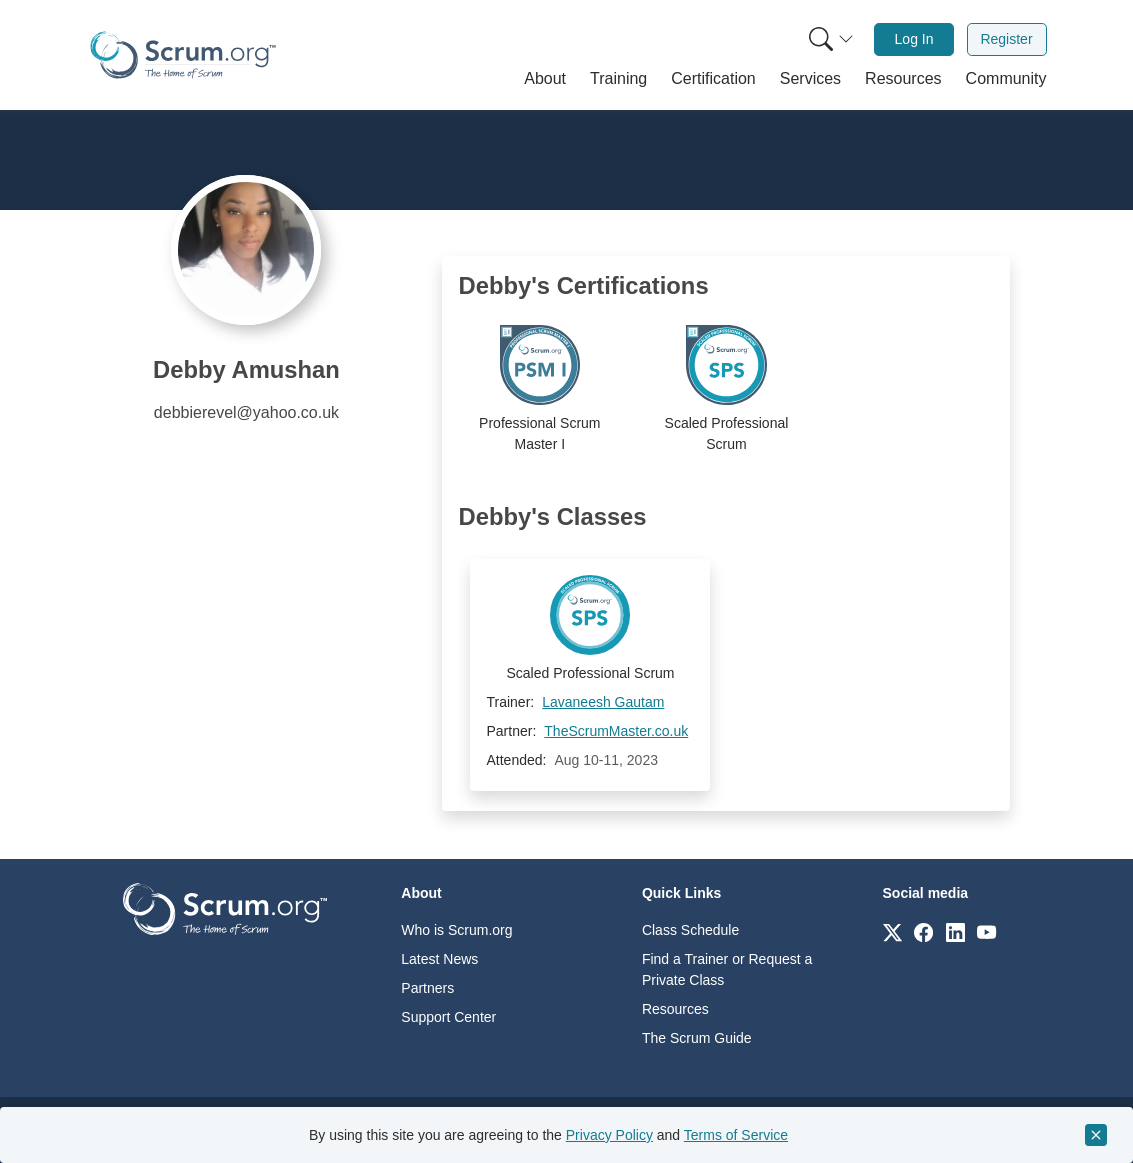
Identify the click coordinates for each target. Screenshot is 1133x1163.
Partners (427, 988)
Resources (675, 1009)
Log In (914, 39)
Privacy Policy (609, 1135)
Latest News (439, 959)
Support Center (448, 1017)
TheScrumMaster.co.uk (616, 731)
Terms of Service (736, 1135)
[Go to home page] (225, 907)
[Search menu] (831, 39)
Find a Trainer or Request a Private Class (727, 969)
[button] (545, 79)
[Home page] (183, 55)
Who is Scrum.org (456, 930)
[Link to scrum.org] (892, 931)
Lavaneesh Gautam (603, 702)
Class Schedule (690, 930)
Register (1006, 39)
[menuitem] (829, 39)
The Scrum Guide (697, 1038)
